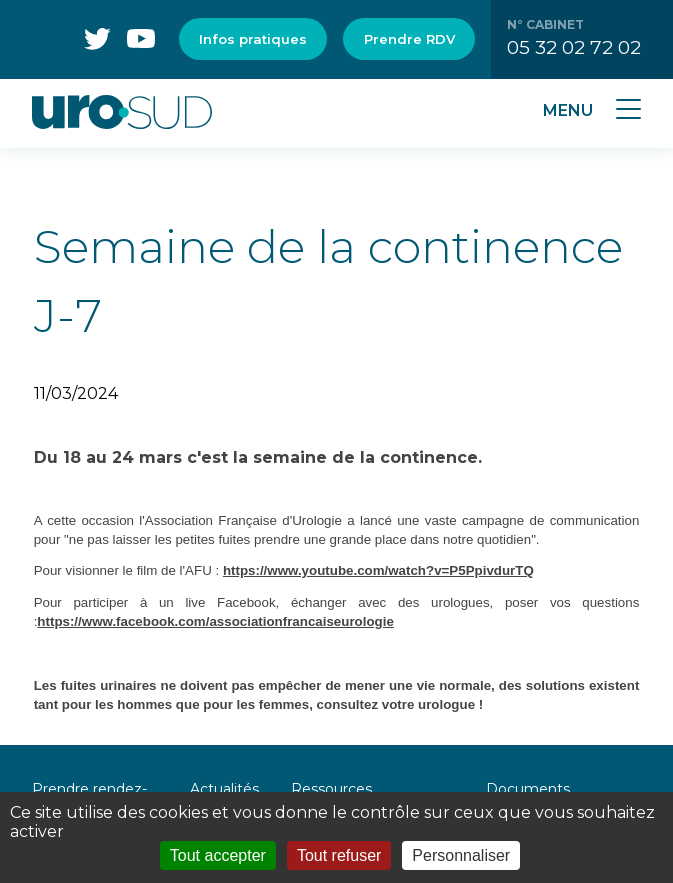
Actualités (224, 789)
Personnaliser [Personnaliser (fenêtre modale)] (461, 855)
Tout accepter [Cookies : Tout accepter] (218, 855)
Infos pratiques (253, 39)
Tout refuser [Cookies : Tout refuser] (339, 855)
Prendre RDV (409, 39)
